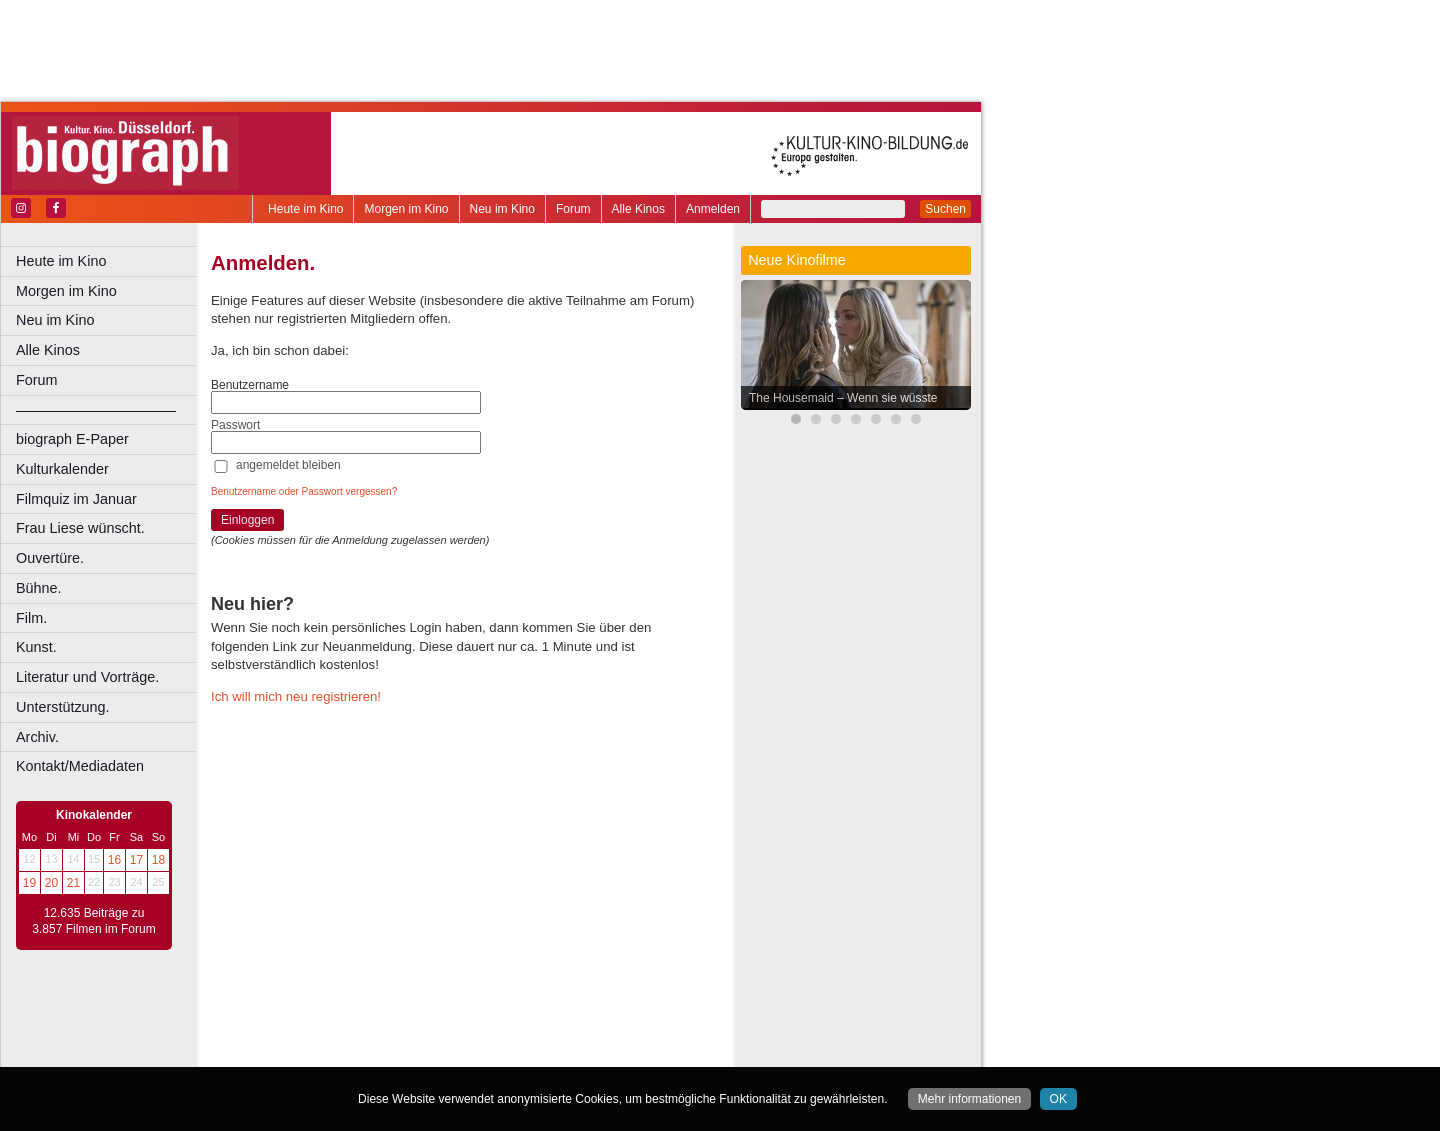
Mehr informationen (969, 1099)
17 (136, 860)
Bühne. (39, 588)
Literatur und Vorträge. (87, 677)
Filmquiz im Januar (76, 499)
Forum (573, 209)
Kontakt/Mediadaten (80, 766)
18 (158, 860)
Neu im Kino (502, 209)
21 (73, 883)
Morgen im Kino (406, 209)
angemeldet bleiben (288, 465)
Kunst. (36, 647)
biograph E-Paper (72, 439)
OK (1058, 1099)
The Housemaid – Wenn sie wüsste (843, 398)
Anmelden (713, 209)
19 (29, 883)
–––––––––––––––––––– (96, 410)
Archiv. (37, 737)
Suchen (945, 209)
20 (51, 883)
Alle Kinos (638, 209)
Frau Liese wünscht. (80, 528)
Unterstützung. (63, 707)
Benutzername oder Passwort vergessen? (304, 491)
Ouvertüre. (50, 558)
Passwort (235, 425)
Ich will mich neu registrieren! (296, 696)
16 (114, 860)
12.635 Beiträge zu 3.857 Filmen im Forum (93, 921)
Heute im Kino (305, 209)
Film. (31, 618)
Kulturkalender (62, 469)
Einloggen (247, 520)
